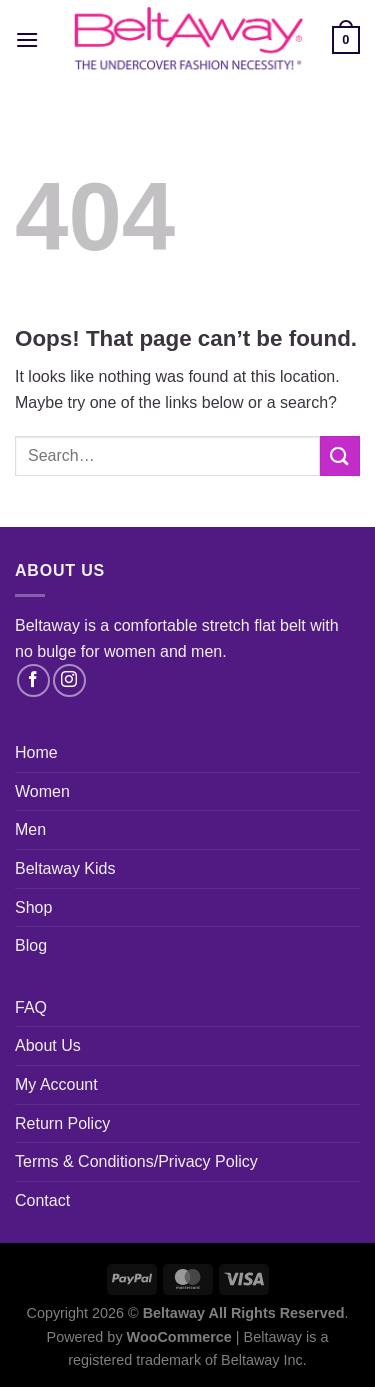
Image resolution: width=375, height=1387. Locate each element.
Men (30, 829)
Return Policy (62, 1123)
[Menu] (27, 39)
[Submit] (340, 455)
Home (36, 752)
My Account (56, 1084)
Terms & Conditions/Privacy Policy (136, 1161)
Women (42, 791)
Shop (33, 907)
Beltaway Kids (65, 868)
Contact (42, 1200)
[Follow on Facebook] (33, 680)
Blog (31, 945)
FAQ (31, 1007)
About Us (48, 1045)
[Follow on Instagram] (69, 680)
